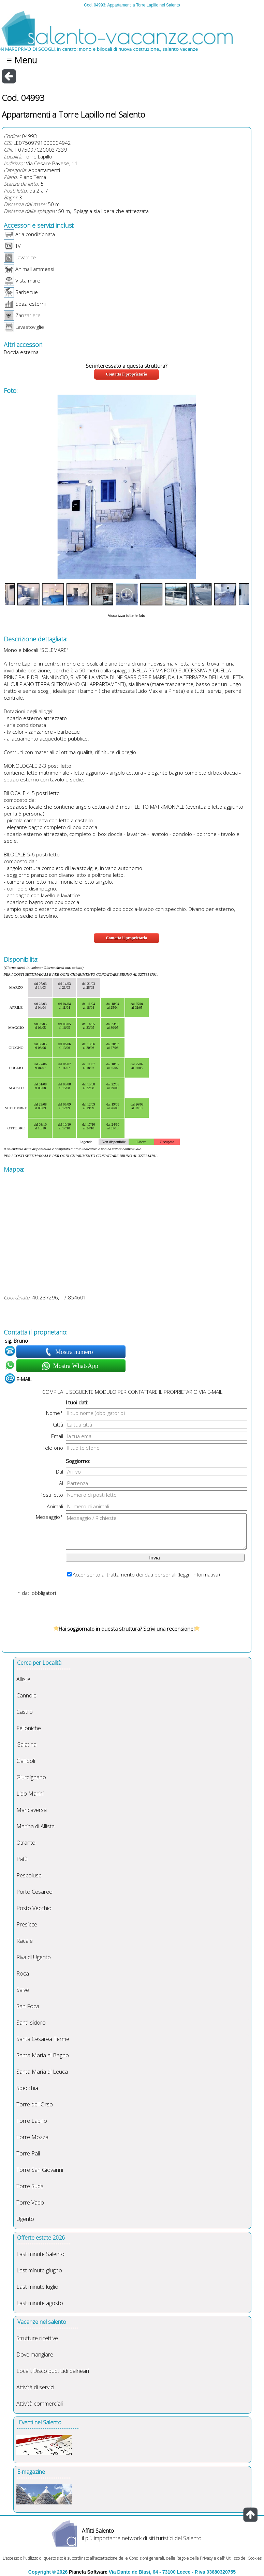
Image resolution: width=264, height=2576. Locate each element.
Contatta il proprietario (126, 374)
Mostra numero (75, 1351)
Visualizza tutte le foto (126, 615)
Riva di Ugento (33, 1957)
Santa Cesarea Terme (42, 2039)
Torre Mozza (32, 2137)
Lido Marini (30, 1793)
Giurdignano (31, 1777)
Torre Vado (30, 2202)
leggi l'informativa (198, 1574)
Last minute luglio (37, 2286)
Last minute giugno (39, 2270)
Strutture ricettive (37, 2338)
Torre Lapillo (38, 156)
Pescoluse (29, 1875)
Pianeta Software (88, 2572)
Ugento (25, 2219)
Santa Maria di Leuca (42, 2071)
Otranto (25, 1842)
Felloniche (28, 1728)
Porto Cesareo (34, 1891)
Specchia (27, 2088)
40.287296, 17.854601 (59, 1297)
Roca (22, 1973)
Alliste (23, 1679)
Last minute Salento (40, 2254)
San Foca (27, 2006)
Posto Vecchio (34, 1908)
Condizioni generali (146, 2558)
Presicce (26, 1924)
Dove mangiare (34, 2354)
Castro (24, 1712)
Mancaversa (31, 1810)
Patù (22, 1859)
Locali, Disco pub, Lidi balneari (52, 2371)
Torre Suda (30, 2186)
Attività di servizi (35, 2387)
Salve (22, 1990)
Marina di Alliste (35, 1826)
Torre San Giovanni (39, 2170)
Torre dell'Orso (34, 2104)
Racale (24, 1941)
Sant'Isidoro (31, 2022)
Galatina (26, 1744)
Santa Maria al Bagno (42, 2055)
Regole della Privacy (194, 2558)
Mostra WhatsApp (75, 1365)
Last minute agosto (39, 2303)
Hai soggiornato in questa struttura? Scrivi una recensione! (126, 1628)
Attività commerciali (39, 2403)
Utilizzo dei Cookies (244, 2558)
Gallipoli (25, 1761)
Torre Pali (28, 2153)
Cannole (26, 1695)
